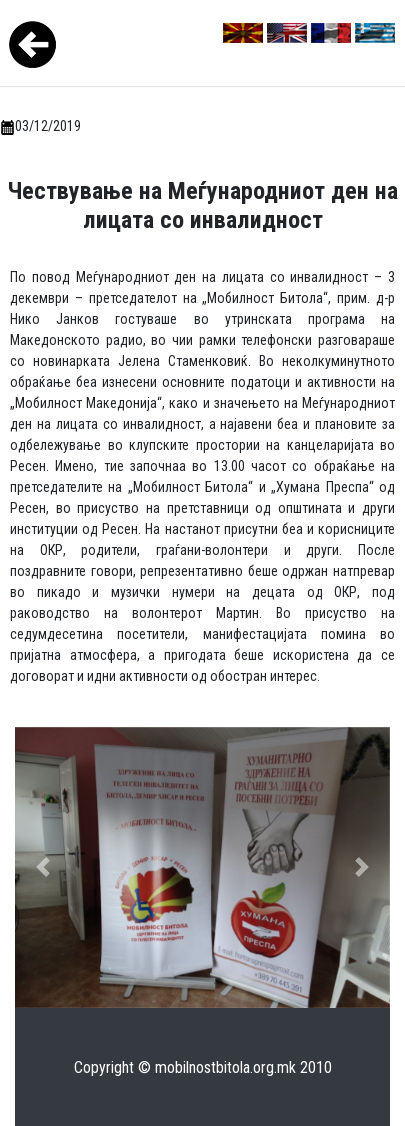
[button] (43, 867)
